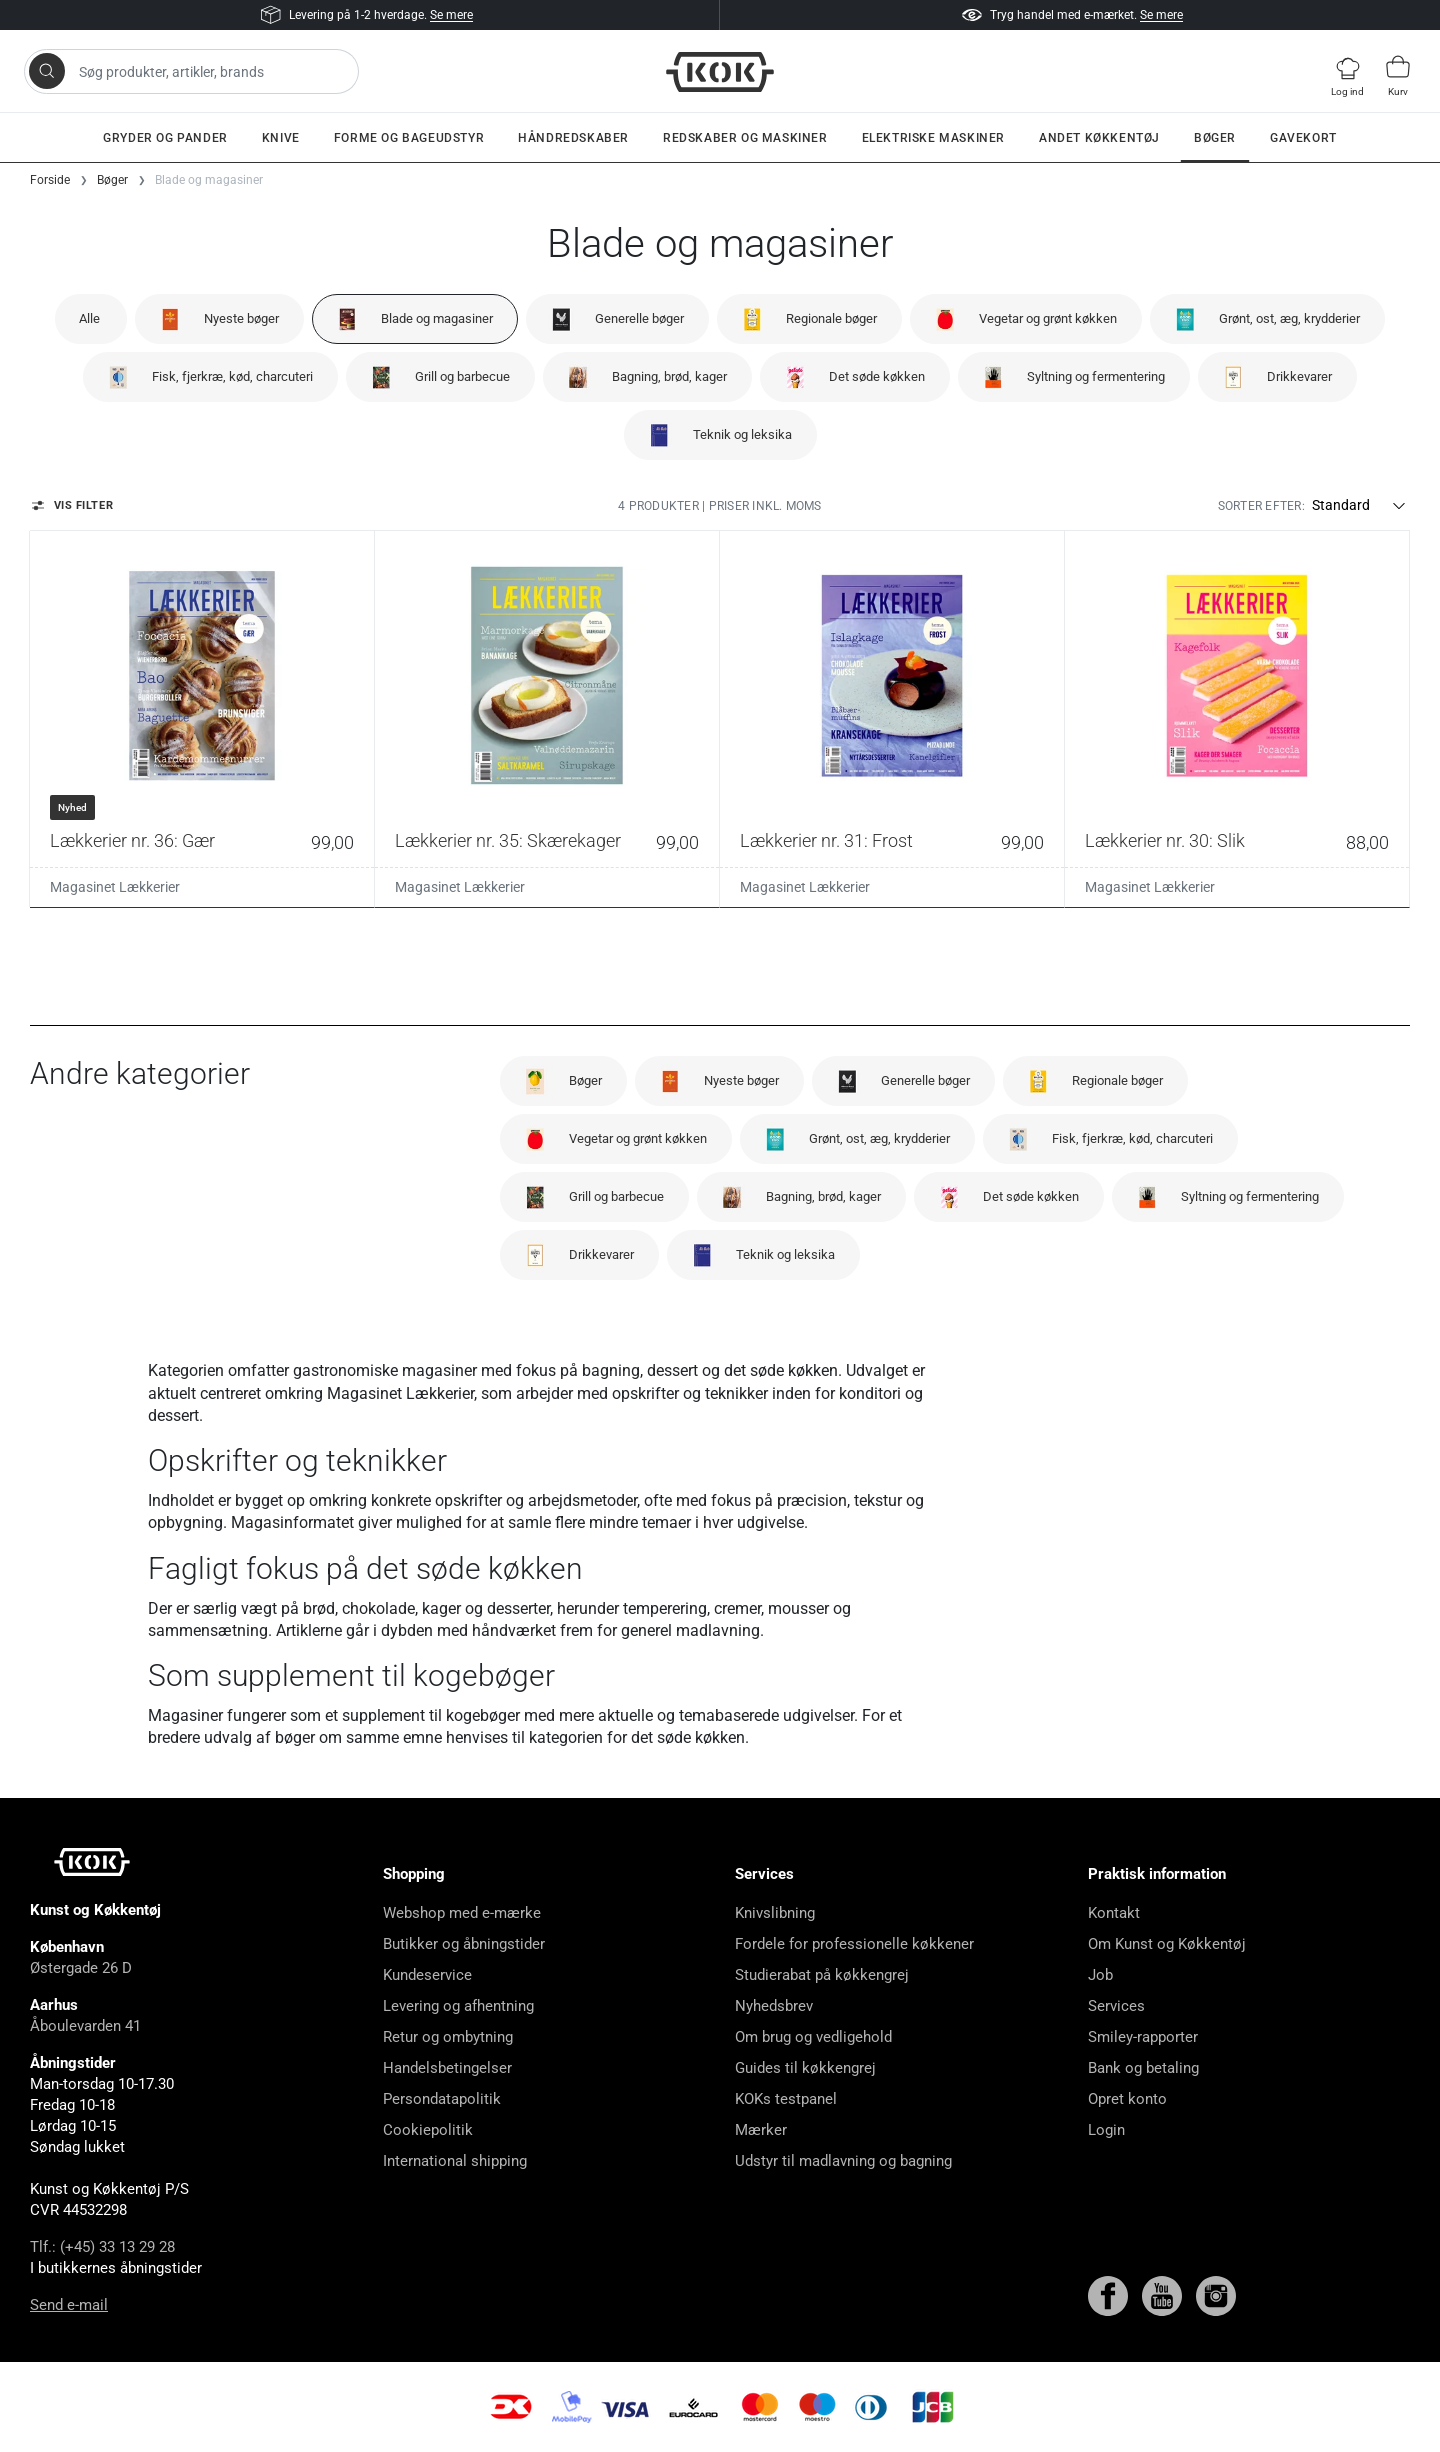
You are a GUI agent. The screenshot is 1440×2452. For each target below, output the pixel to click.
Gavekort (1303, 138)
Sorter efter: (1261, 506)
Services (1116, 2006)
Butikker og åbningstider (464, 1944)
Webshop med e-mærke (462, 1913)
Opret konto (1127, 2099)
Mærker (761, 2130)
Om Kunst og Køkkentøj (1167, 1944)
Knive (281, 138)
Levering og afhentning (458, 2006)
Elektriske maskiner (933, 138)
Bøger (1215, 138)
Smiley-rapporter (1143, 2037)
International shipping (455, 2161)
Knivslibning (775, 1913)
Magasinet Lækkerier (115, 887)
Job (1100, 1975)
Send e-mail (69, 2305)
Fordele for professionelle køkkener (854, 1944)
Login (1106, 2130)
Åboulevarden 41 (85, 2026)
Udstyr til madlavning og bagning (843, 2161)
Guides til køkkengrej (805, 2068)
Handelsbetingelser (447, 2068)
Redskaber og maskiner (745, 138)
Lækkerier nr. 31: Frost (826, 840)
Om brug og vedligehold (813, 2037)
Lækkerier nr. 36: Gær (132, 840)
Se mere (451, 15)
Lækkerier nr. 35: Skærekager (508, 840)
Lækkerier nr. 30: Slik (1165, 840)
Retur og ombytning (448, 2037)
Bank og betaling (1143, 2068)
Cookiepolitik (428, 2130)
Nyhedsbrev (774, 2006)
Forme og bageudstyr (409, 138)
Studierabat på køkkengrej (822, 1975)
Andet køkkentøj (1099, 138)
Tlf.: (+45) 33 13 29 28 (102, 2247)
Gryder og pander (165, 138)
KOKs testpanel (786, 2099)
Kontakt (1114, 1913)
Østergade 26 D (81, 1968)
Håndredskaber (573, 138)
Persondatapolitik (442, 2099)
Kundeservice (427, 1975)
